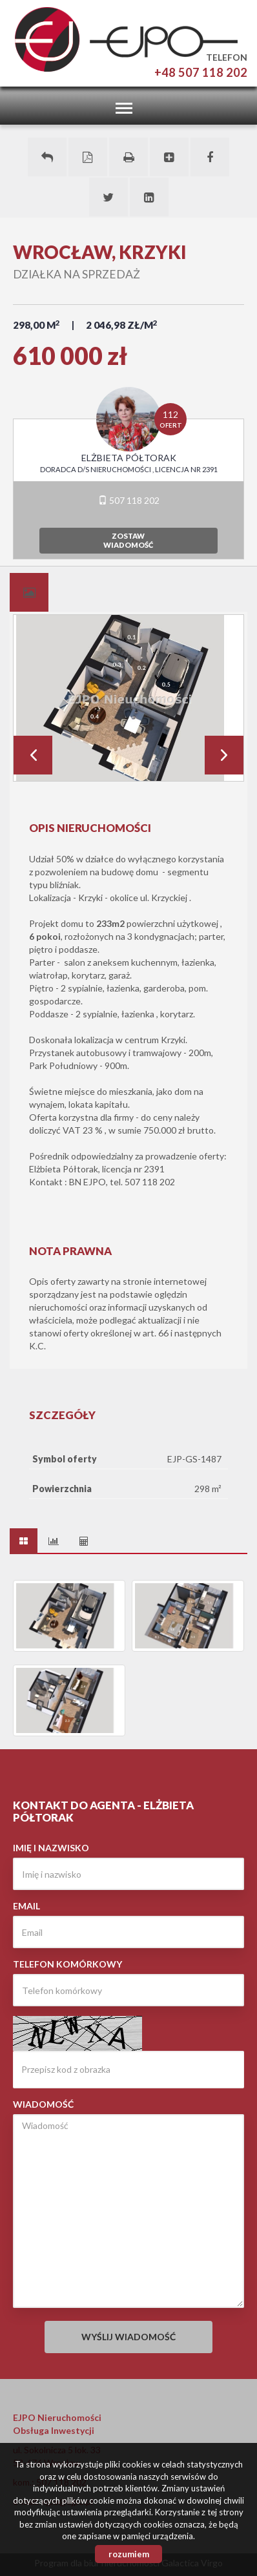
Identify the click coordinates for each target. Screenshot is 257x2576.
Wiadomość (43, 2104)
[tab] (29, 592)
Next (224, 755)
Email (26, 1905)
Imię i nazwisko (51, 1847)
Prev (33, 755)
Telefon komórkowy (67, 1963)
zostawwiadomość (128, 540)
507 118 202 (128, 500)
